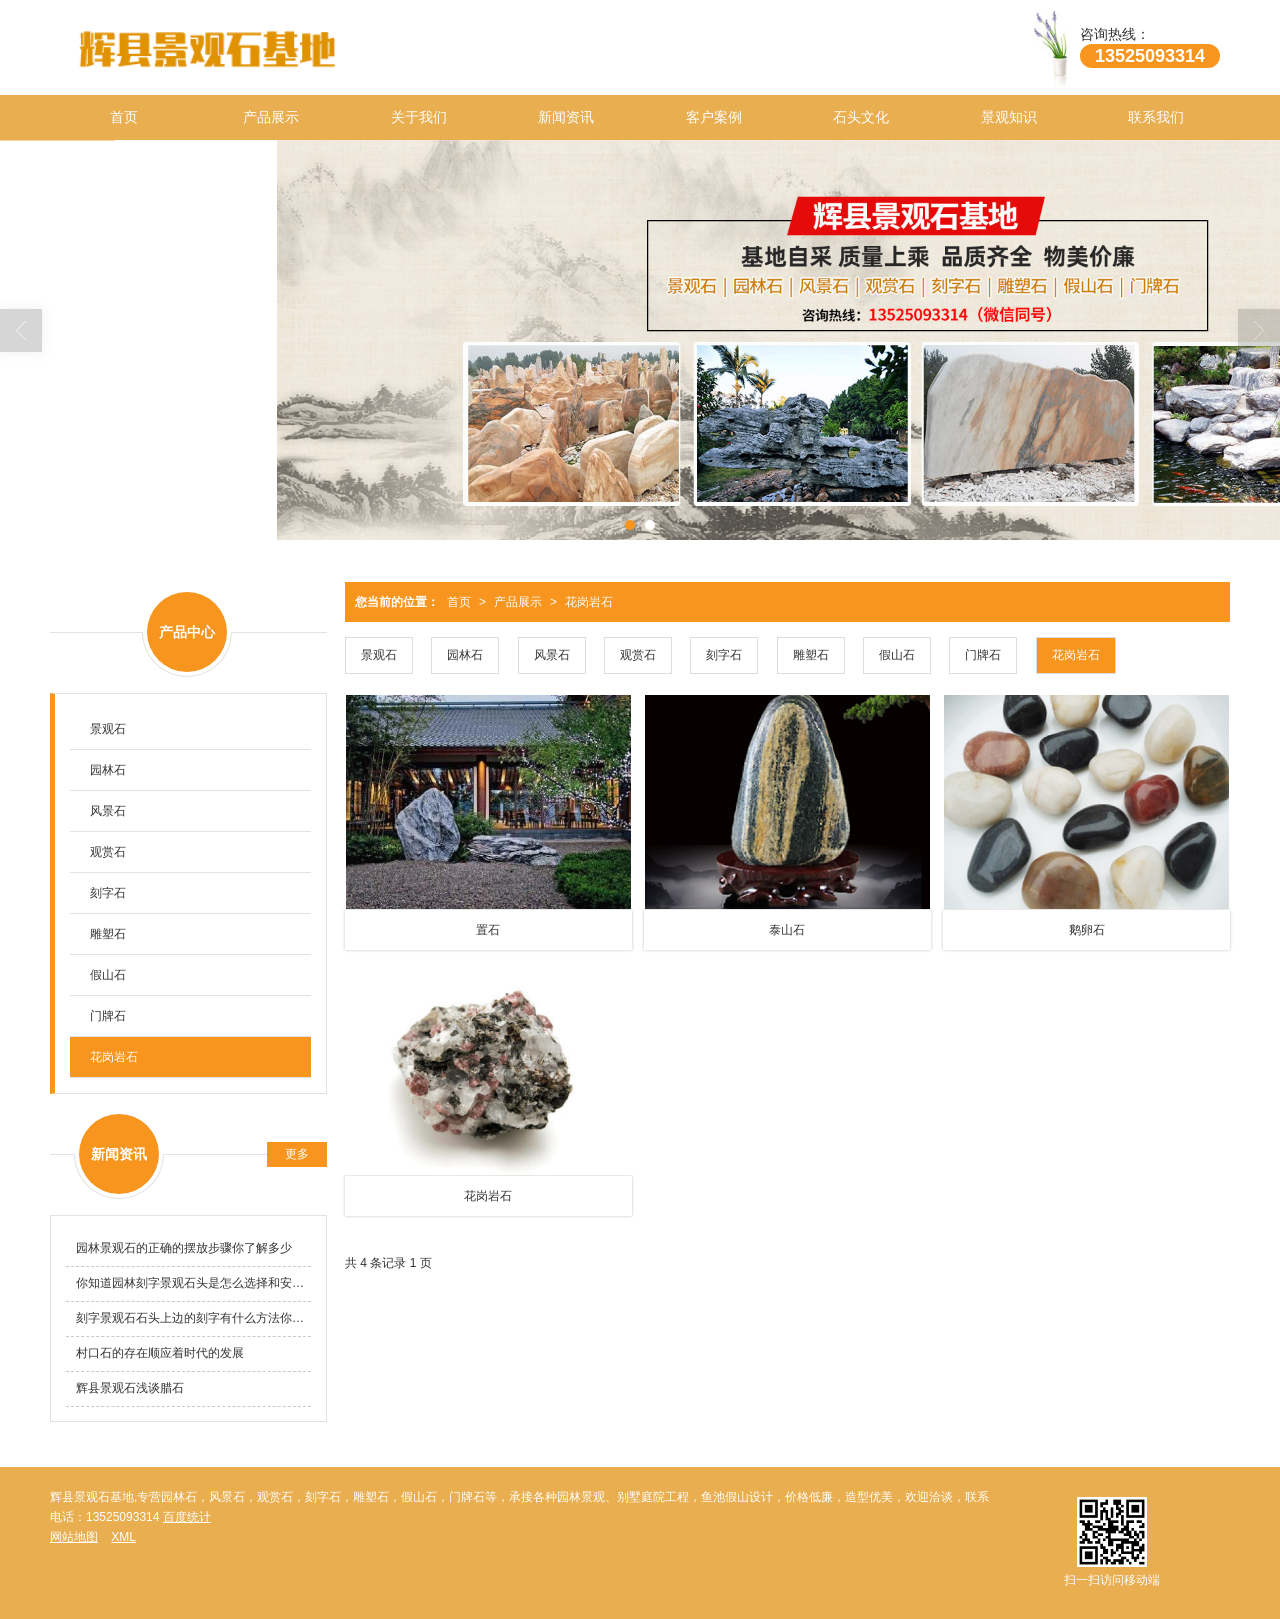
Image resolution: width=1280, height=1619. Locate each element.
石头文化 (861, 117)
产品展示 (271, 117)
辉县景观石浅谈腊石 (130, 1388)
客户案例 (714, 117)
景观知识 (1009, 117)
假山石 (897, 655)
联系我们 (1156, 117)
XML (123, 1537)
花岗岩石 (589, 602)
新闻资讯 (566, 117)
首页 (124, 117)
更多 (297, 1154)
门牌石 (983, 655)
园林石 (465, 655)
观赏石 (638, 655)
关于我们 (419, 117)
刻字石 (724, 655)
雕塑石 (811, 655)
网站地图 (74, 1537)
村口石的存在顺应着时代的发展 (160, 1353)
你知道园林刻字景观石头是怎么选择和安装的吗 (193, 1283)
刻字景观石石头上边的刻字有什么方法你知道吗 (193, 1318)
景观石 (379, 655)
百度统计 (187, 1517)
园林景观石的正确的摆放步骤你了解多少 (184, 1248)
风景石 (552, 655)
